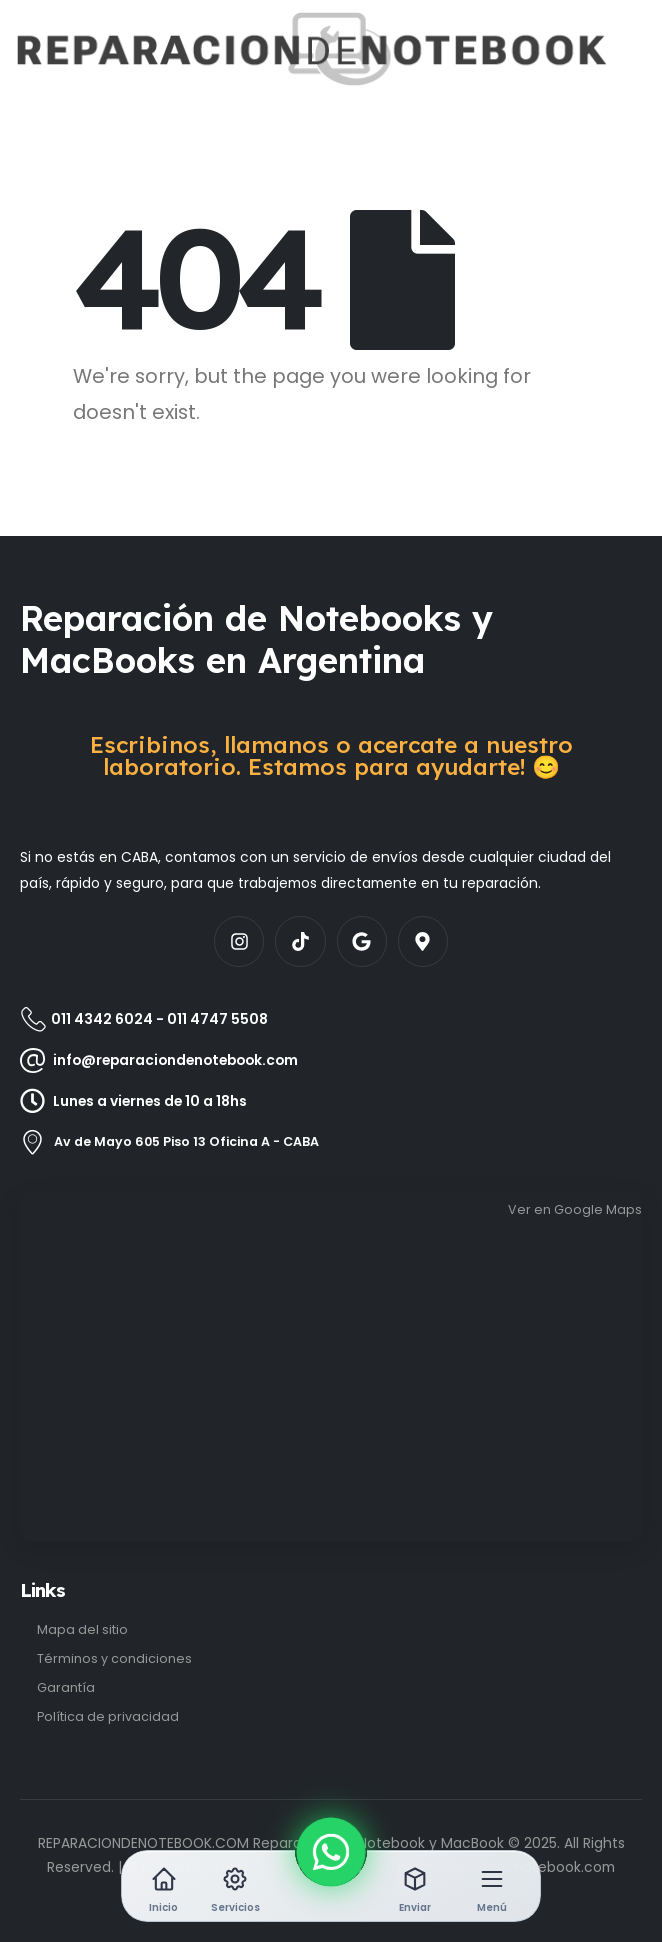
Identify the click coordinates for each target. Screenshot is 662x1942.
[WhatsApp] (330, 1851)
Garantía (66, 1687)
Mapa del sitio (82, 1629)
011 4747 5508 (217, 1019)
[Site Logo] (77, 49)
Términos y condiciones (114, 1658)
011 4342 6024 (102, 1019)
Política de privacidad (108, 1716)
